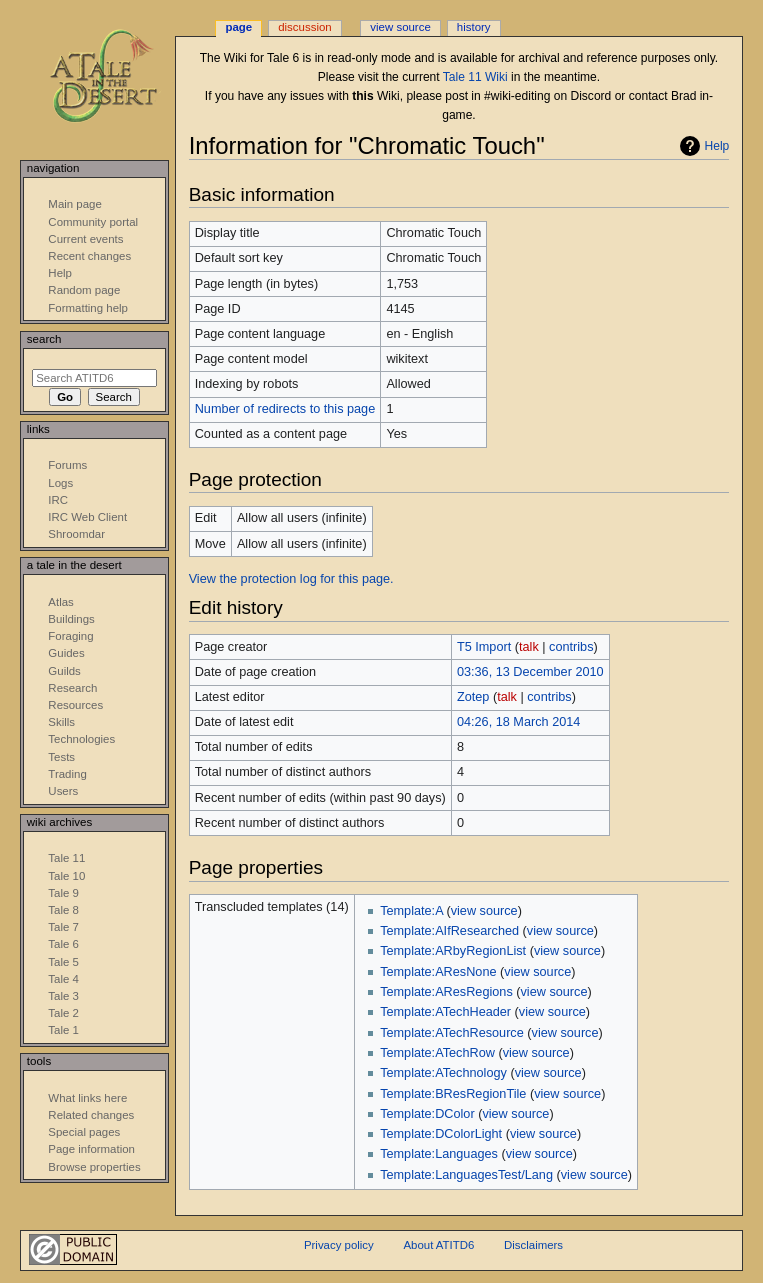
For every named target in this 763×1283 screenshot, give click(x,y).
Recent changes (89, 256)
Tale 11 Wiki (475, 77)
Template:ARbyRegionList (453, 951)
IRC (58, 500)
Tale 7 (63, 927)
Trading (67, 774)
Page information (91, 1149)
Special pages (84, 1132)
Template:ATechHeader (445, 1012)
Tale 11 (66, 858)
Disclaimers (533, 1245)
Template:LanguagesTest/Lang (466, 1175)
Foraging (70, 636)
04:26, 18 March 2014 (518, 722)
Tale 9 (63, 893)
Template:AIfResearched (449, 931)
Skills (61, 722)
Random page (84, 290)
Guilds (64, 671)
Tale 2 (63, 1013)
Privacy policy (339, 1245)
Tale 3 (63, 996)
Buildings (71, 619)
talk (529, 647)
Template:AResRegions (446, 992)
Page (238, 27)
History (474, 27)
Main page (75, 204)
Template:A (411, 911)
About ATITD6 (438, 1245)
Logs (60, 483)
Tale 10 (66, 876)
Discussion (304, 27)
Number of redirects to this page (285, 409)
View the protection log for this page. (291, 579)
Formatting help (88, 308)
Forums (67, 465)
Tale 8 (63, 910)
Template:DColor (427, 1114)
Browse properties (94, 1167)
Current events (85, 239)
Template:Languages (439, 1154)
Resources (75, 705)
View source (400, 27)
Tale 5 (63, 962)
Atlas (60, 602)
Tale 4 (63, 979)
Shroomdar (76, 534)
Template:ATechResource (452, 1033)
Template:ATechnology (443, 1073)
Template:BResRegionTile (453, 1094)
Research (72, 688)
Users (63, 791)
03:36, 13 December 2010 (530, 672)
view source (484, 911)
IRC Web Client (87, 517)
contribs (571, 647)
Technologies (81, 739)
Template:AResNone (438, 972)
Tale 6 (63, 944)
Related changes (91, 1115)
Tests (61, 757)
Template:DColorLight (441, 1134)
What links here (87, 1098)
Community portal (93, 222)
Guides (66, 653)
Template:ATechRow (437, 1053)
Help (717, 146)
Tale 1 (63, 1030)
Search (44, 339)
